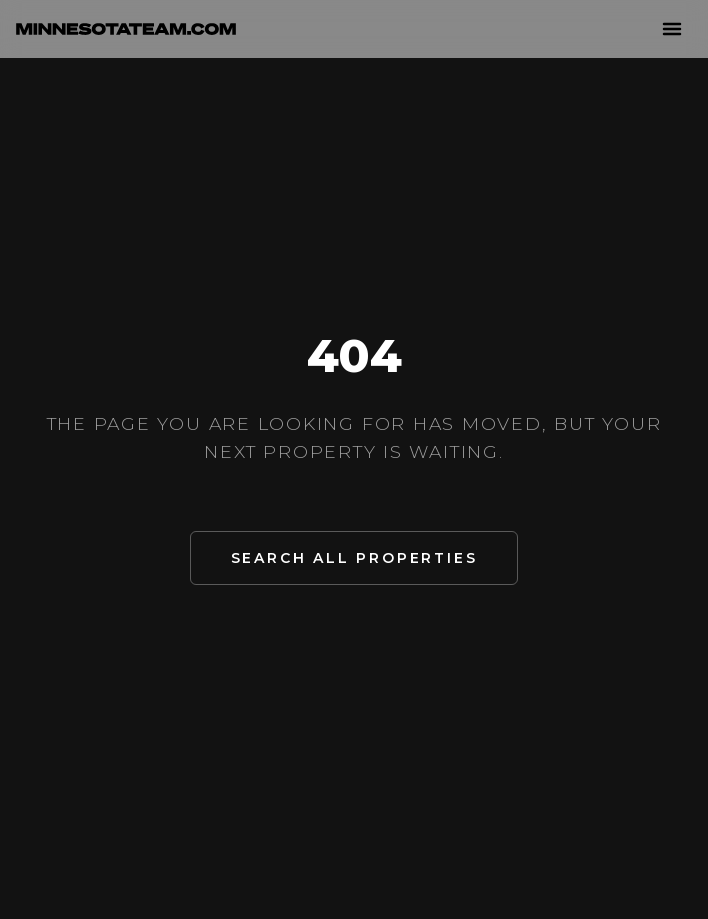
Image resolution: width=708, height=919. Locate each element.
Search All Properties (354, 558)
